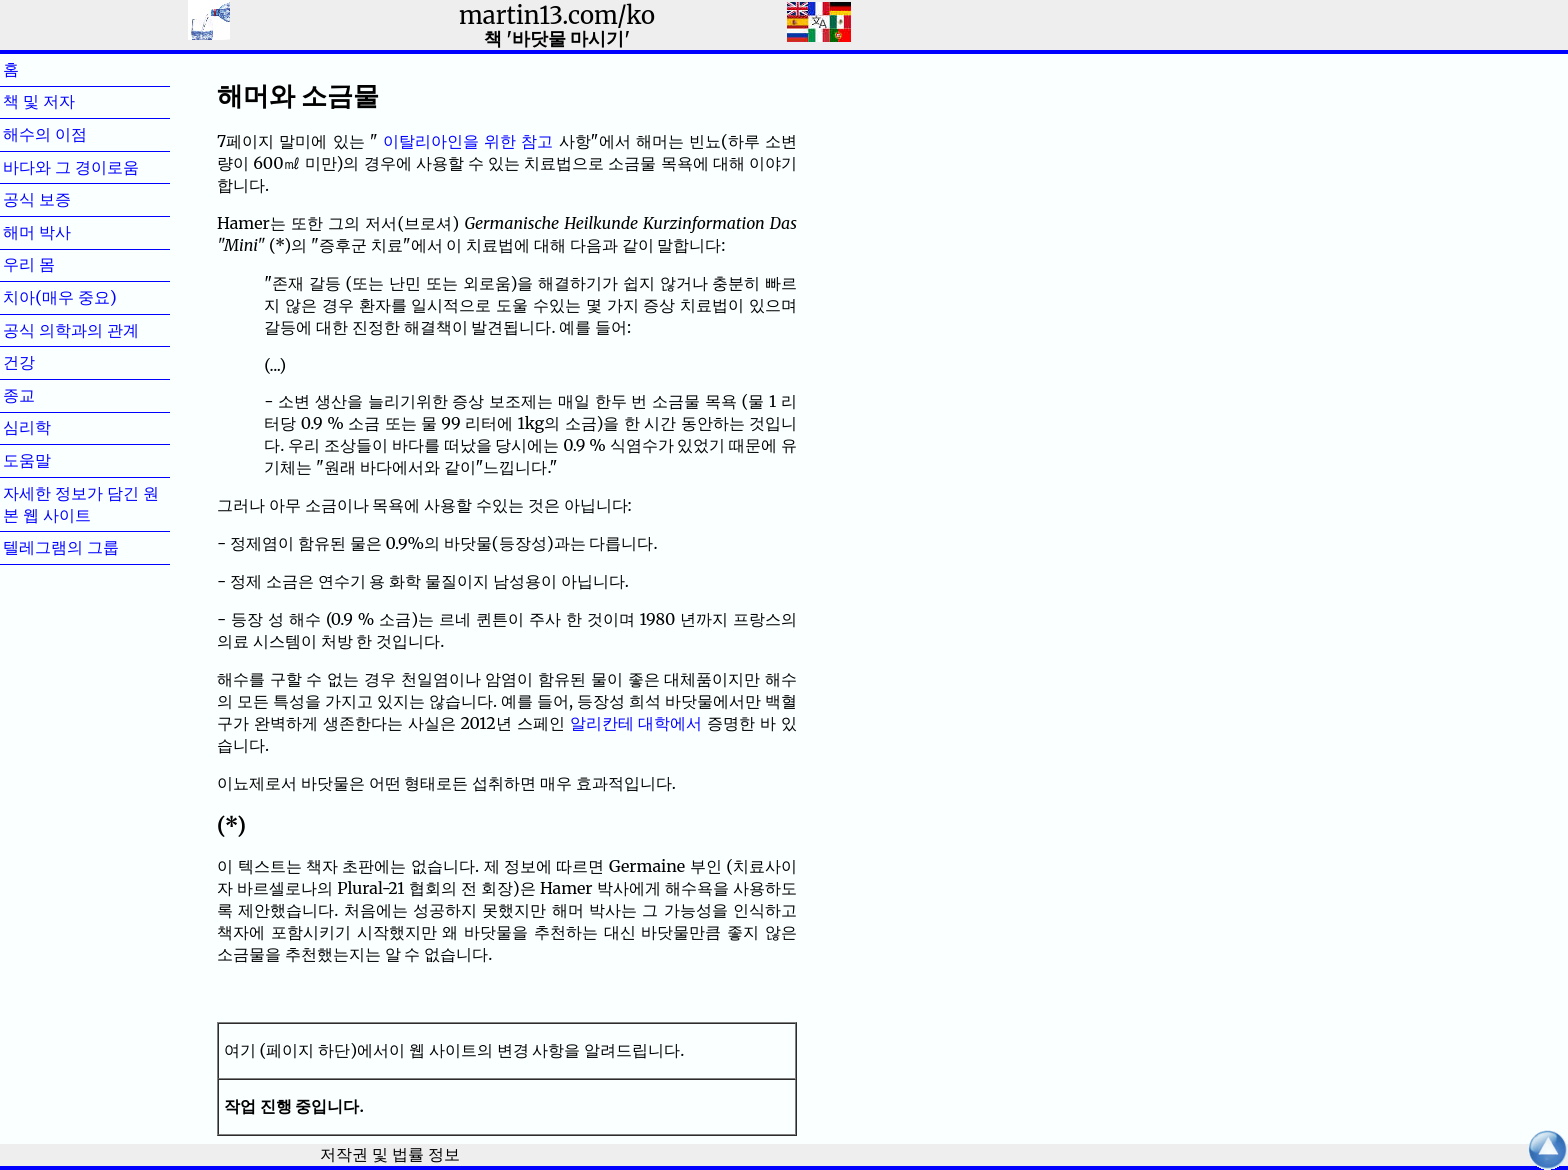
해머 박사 (69, 232)
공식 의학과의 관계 (71, 330)
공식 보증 (69, 199)
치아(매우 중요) (60, 297)
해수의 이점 (77, 134)
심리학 (59, 427)
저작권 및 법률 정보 (389, 1154)
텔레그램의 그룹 (61, 547)
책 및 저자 (71, 101)
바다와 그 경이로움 (71, 167)
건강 (51, 362)
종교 (51, 395)
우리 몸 (61, 264)
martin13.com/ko (557, 15)
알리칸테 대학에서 (636, 723)
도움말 (59, 460)
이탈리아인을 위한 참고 (468, 141)
